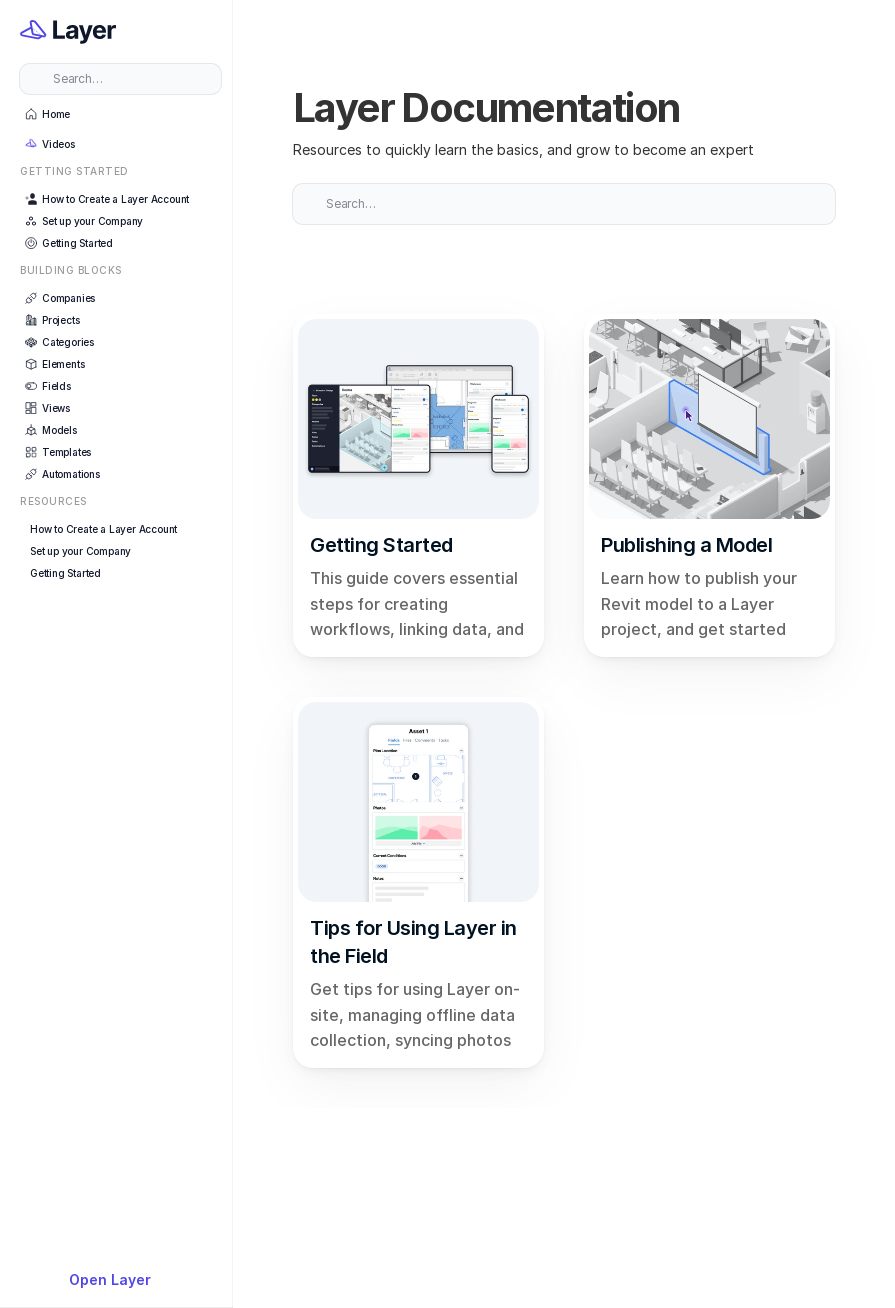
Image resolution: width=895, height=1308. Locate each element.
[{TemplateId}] (120, 1280)
